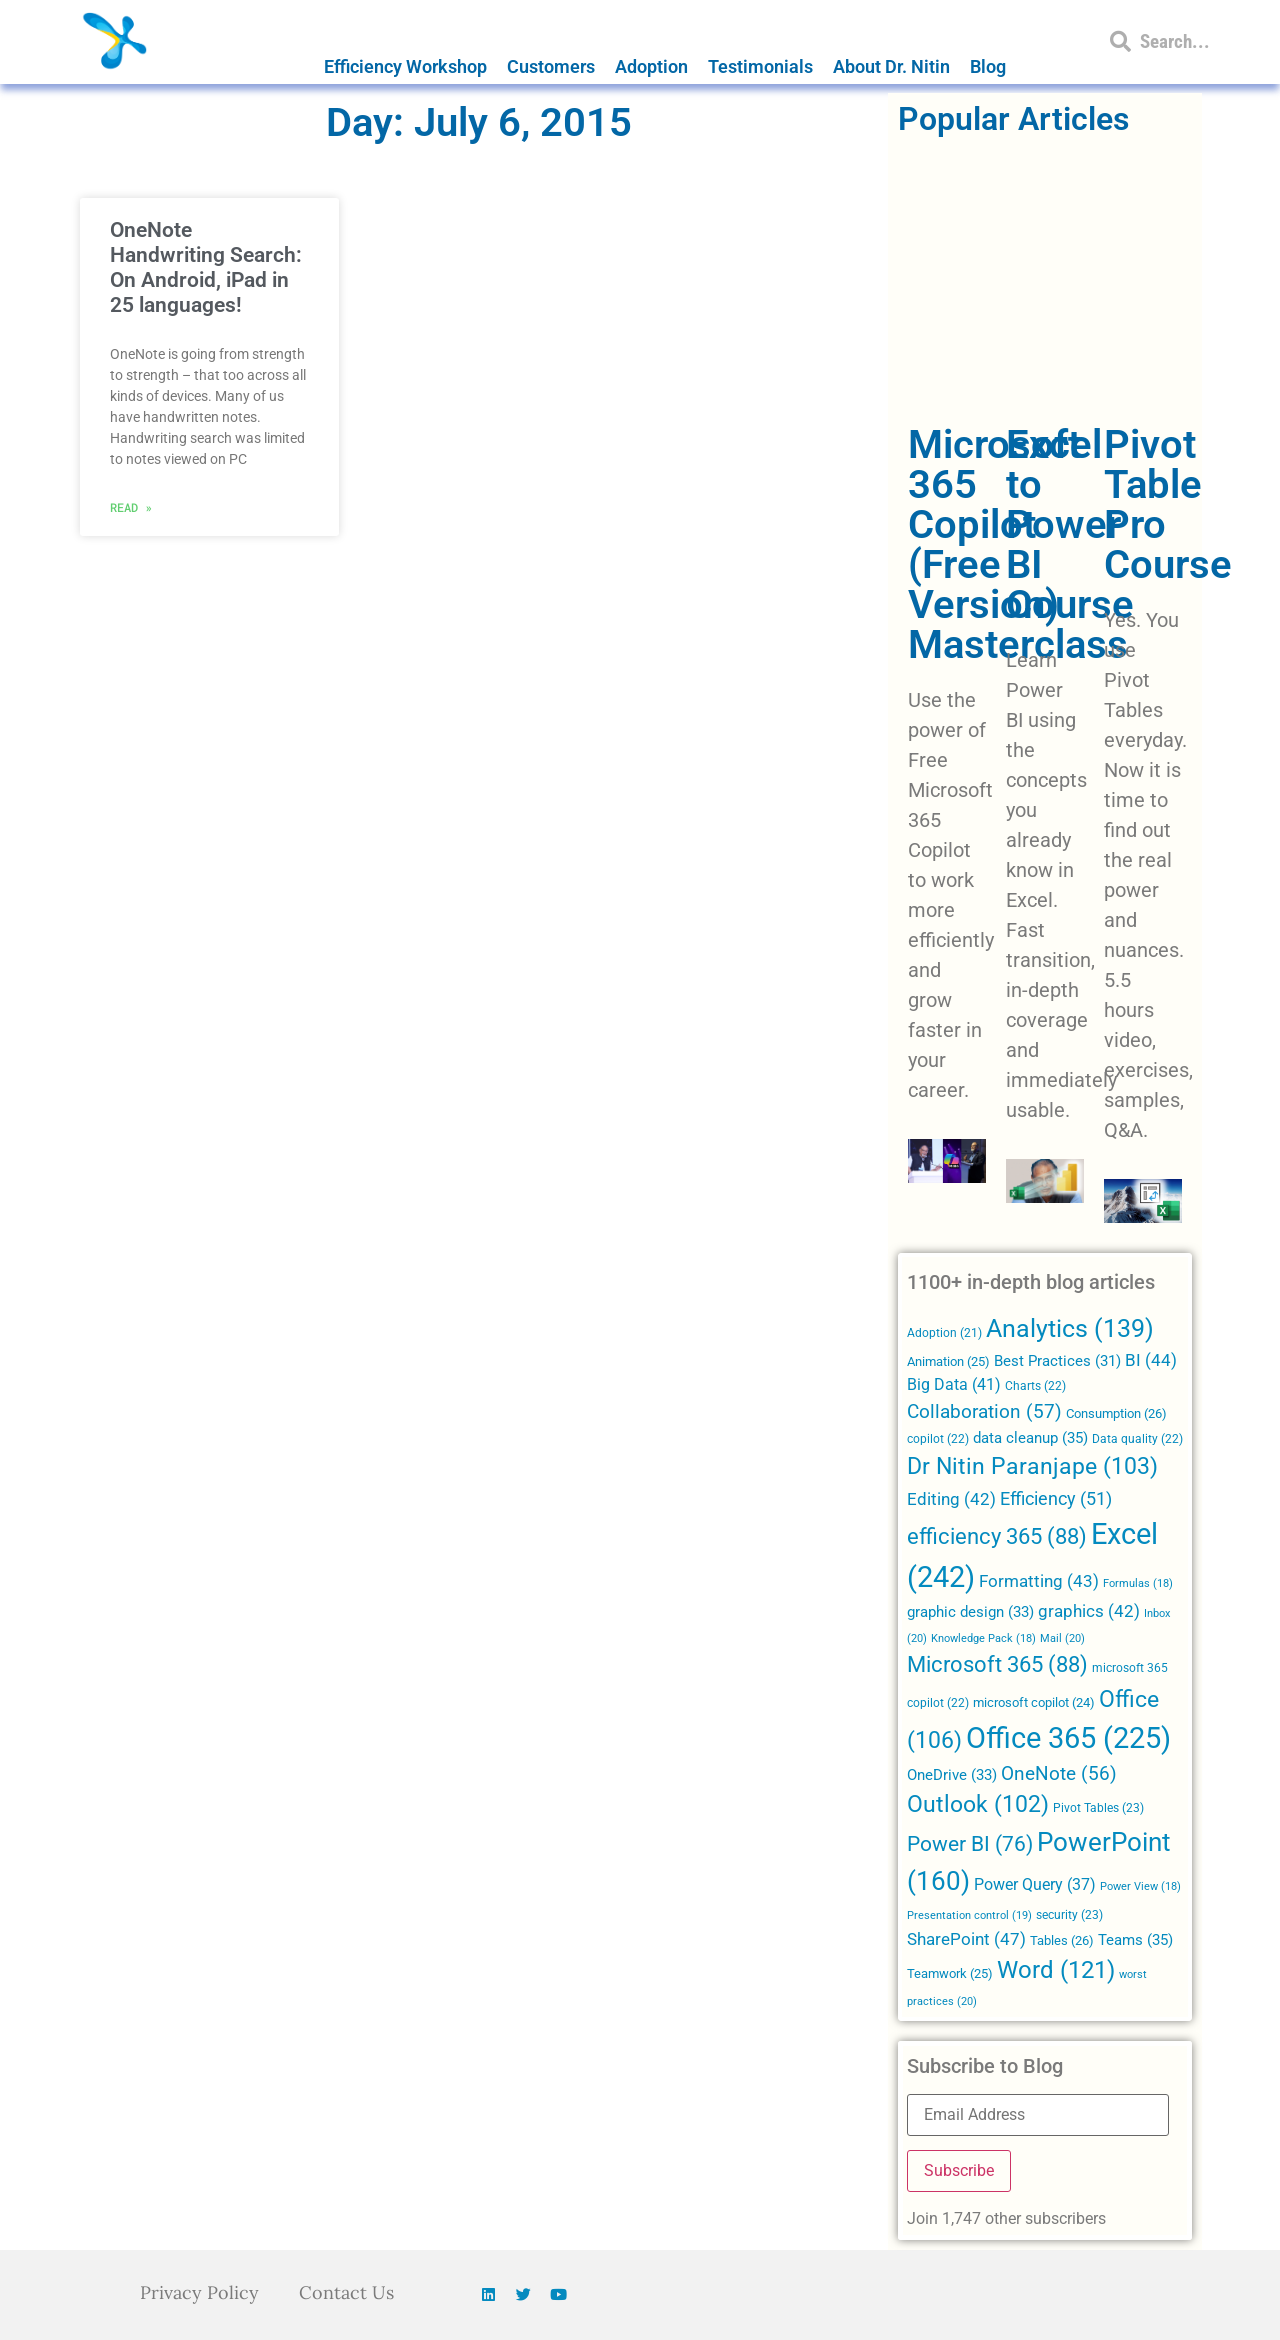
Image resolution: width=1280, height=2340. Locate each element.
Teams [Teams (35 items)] (1135, 1940)
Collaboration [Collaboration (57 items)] (984, 1412)
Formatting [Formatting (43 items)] (1039, 1581)
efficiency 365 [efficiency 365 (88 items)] (997, 1536)
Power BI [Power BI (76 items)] (970, 1844)
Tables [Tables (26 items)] (1062, 1940)
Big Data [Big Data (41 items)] (954, 1384)
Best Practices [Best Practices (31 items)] (1057, 1361)
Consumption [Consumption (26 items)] (1116, 1413)
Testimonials (760, 66)
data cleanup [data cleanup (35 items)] (1030, 1438)
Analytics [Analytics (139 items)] (1070, 1328)
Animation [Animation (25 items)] (948, 1361)
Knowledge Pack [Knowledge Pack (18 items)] (983, 1638)
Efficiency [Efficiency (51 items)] (1056, 1498)
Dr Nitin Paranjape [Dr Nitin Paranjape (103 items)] (1032, 1466)
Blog (988, 66)
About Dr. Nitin (891, 66)
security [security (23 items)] (1069, 1915)
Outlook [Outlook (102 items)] (978, 1804)
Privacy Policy (199, 2292)
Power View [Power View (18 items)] (1140, 1886)
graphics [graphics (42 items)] (1089, 1611)
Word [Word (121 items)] (1056, 1969)
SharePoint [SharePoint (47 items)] (966, 1939)
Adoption (651, 66)
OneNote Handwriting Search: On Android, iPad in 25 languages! (206, 268)
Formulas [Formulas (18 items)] (1138, 1583)
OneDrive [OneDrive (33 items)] (952, 1775)
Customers (551, 66)
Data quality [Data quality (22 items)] (1137, 1439)
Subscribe (959, 2170)
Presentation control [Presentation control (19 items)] (969, 1915)
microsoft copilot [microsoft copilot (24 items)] (1034, 1702)
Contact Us (346, 2292)
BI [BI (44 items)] (1151, 1360)
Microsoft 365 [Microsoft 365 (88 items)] (997, 1664)
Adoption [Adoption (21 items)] (944, 1333)
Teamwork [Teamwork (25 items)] (950, 1973)
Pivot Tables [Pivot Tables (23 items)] (1098, 1808)
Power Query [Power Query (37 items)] (1035, 1884)
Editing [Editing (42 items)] (951, 1499)
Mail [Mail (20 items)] (1062, 1638)
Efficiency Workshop (405, 66)
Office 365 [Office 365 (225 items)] (1068, 1738)
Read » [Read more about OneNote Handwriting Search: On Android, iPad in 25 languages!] (131, 507)
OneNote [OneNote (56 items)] (1059, 1774)
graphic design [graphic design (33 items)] (970, 1612)
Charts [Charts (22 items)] (1035, 1386)
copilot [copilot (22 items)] (938, 1439)
